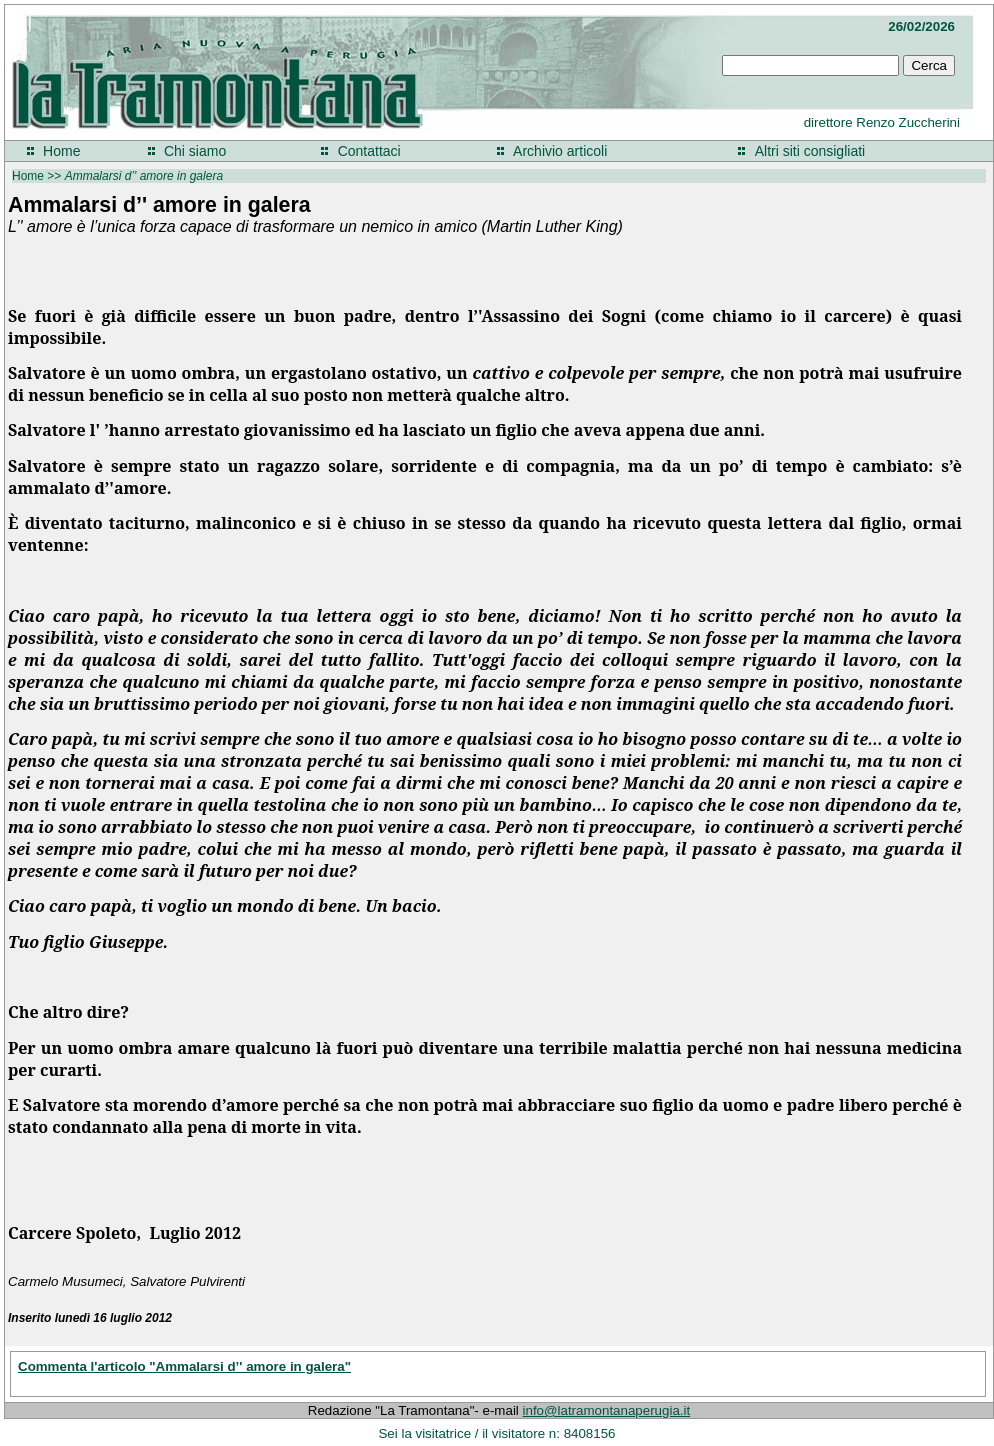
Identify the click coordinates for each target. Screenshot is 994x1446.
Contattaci (369, 151)
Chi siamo (195, 151)
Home (61, 151)
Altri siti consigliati (810, 151)
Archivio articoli (560, 151)
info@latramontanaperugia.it (607, 1410)
